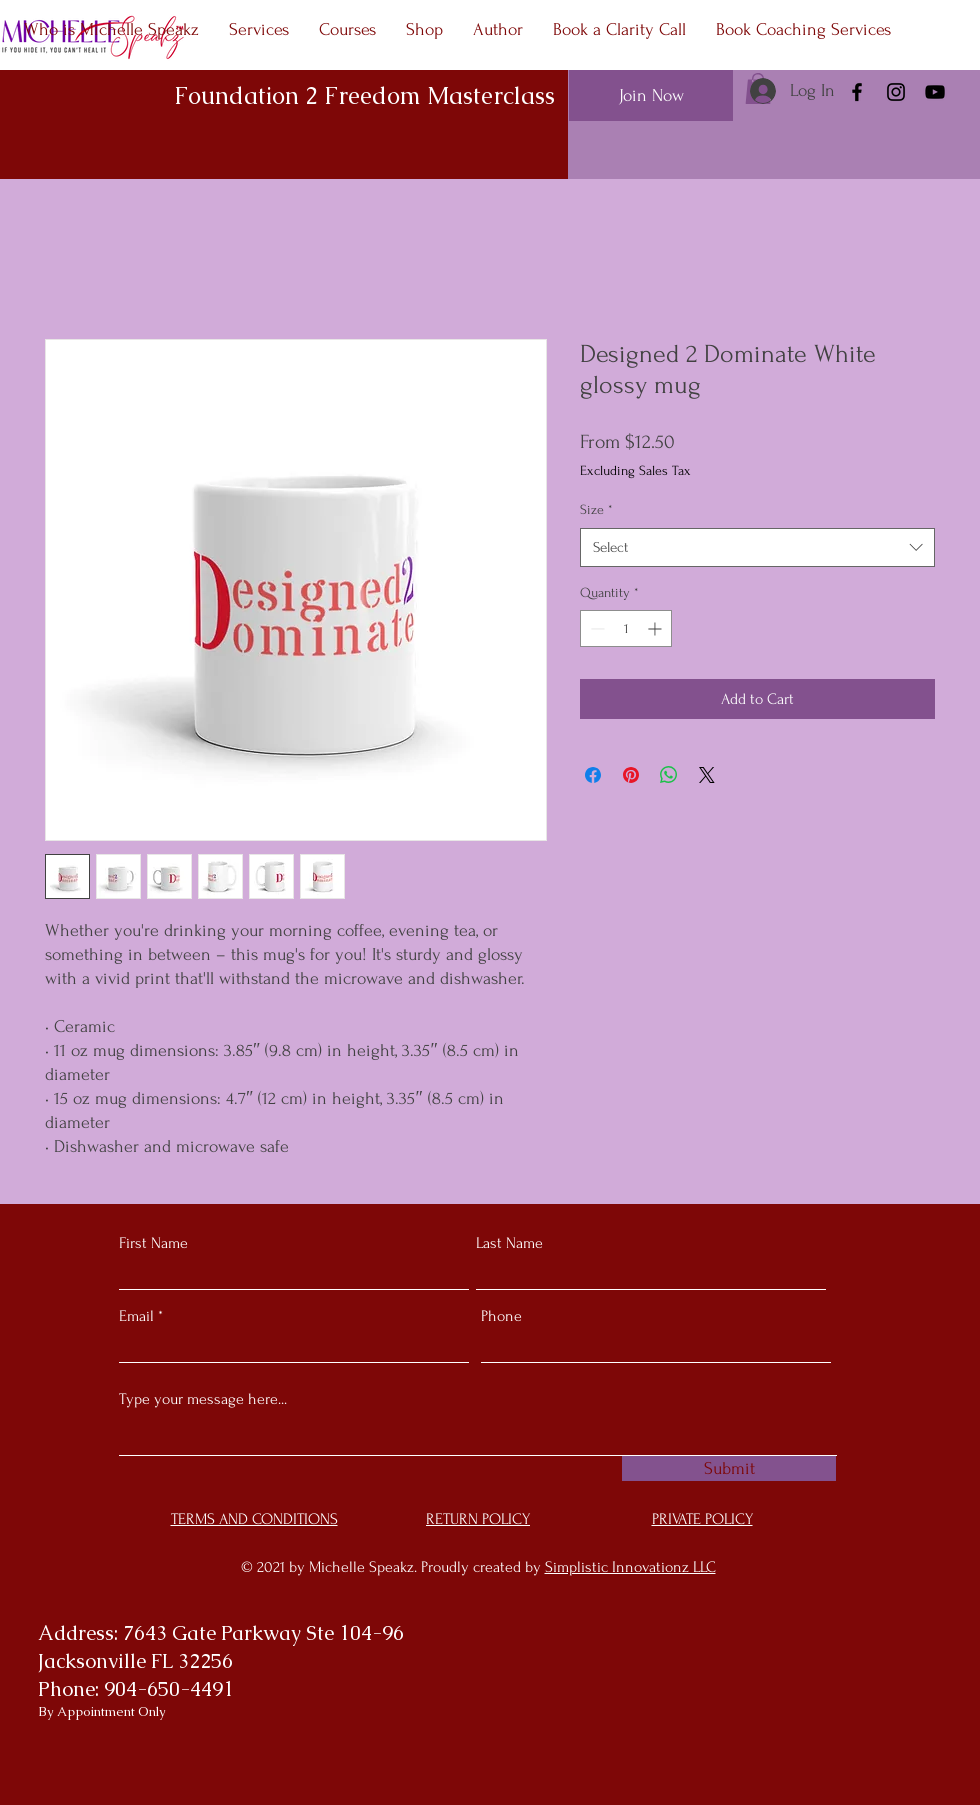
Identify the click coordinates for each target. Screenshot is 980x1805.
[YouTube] (935, 92)
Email (136, 1316)
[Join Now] (651, 95)
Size (596, 509)
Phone (501, 1316)
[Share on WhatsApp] (669, 775)
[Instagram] (896, 92)
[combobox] (757, 547)
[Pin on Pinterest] (631, 775)
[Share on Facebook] (593, 775)
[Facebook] (857, 92)
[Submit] (729, 1468)
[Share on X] (707, 775)
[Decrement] (595, 628)
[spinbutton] (626, 628)
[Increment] (656, 628)
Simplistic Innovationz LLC (630, 1567)
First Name (153, 1243)
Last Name (509, 1243)
